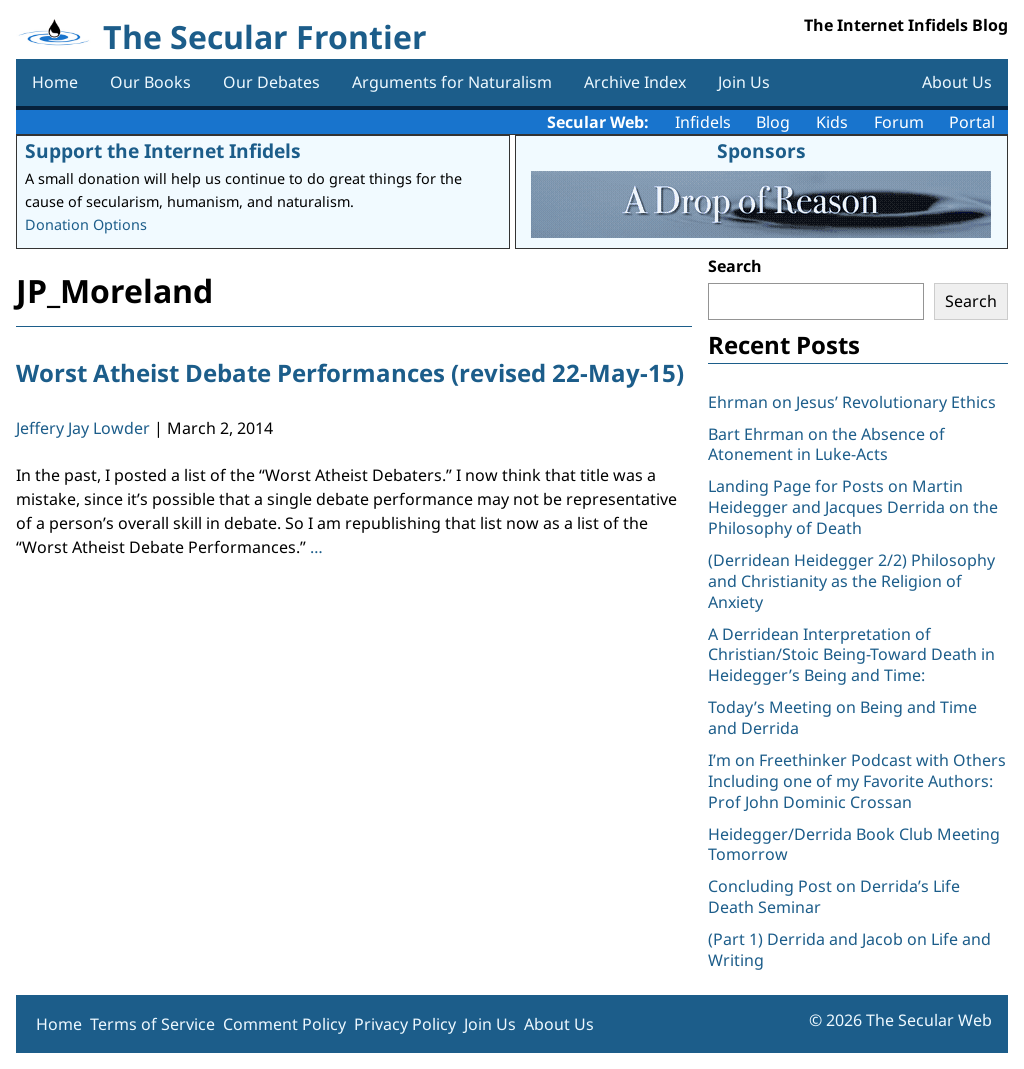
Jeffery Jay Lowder (83, 428)
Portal (972, 122)
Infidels (703, 122)
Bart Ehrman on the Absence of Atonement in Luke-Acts (826, 444)
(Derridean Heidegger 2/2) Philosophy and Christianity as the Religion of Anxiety (851, 581)
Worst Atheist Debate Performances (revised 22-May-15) (350, 372)
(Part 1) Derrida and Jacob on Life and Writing (849, 949)
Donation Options (86, 224)
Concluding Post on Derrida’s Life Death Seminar (834, 896)
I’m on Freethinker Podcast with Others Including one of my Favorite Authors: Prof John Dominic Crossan (857, 781)
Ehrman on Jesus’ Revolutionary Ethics (852, 402)
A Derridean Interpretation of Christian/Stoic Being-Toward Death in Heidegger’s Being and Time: (851, 655)
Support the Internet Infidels (163, 150)
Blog (773, 122)
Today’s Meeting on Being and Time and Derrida (842, 717)
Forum (899, 122)
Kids (832, 122)
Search (735, 266)
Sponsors (761, 150)
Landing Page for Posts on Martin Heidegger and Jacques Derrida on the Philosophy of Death (853, 507)
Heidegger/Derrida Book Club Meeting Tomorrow (854, 844)
